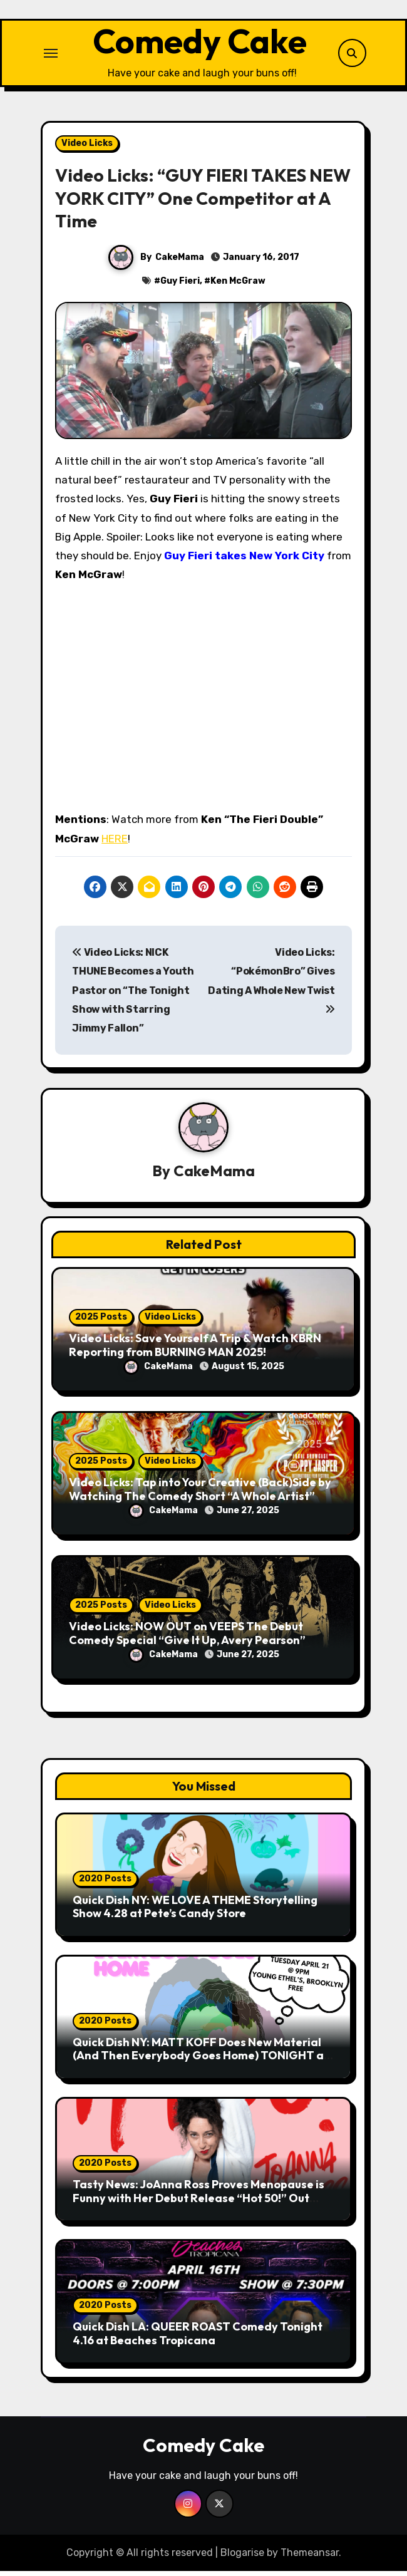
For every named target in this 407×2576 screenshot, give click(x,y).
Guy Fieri (180, 286)
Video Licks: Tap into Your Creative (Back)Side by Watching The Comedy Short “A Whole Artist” (200, 1493)
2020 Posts (105, 1883)
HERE (114, 843)
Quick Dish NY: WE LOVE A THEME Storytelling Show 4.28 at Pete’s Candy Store (195, 1911)
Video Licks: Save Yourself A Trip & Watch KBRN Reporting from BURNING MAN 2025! (195, 1349)
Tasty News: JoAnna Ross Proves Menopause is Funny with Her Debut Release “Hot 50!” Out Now (198, 2202)
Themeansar (310, 2557)
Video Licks (87, 147)
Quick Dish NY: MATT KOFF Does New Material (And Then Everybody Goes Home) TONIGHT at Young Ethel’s (201, 2060)
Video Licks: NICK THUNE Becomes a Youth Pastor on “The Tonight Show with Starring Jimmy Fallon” (132, 994)
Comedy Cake (199, 43)
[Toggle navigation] (51, 55)
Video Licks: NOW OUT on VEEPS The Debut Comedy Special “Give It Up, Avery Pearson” (187, 1637)
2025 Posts (101, 1321)
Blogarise (242, 2557)
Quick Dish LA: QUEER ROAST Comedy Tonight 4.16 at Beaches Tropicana (197, 2338)
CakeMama (179, 261)
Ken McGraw (237, 286)
